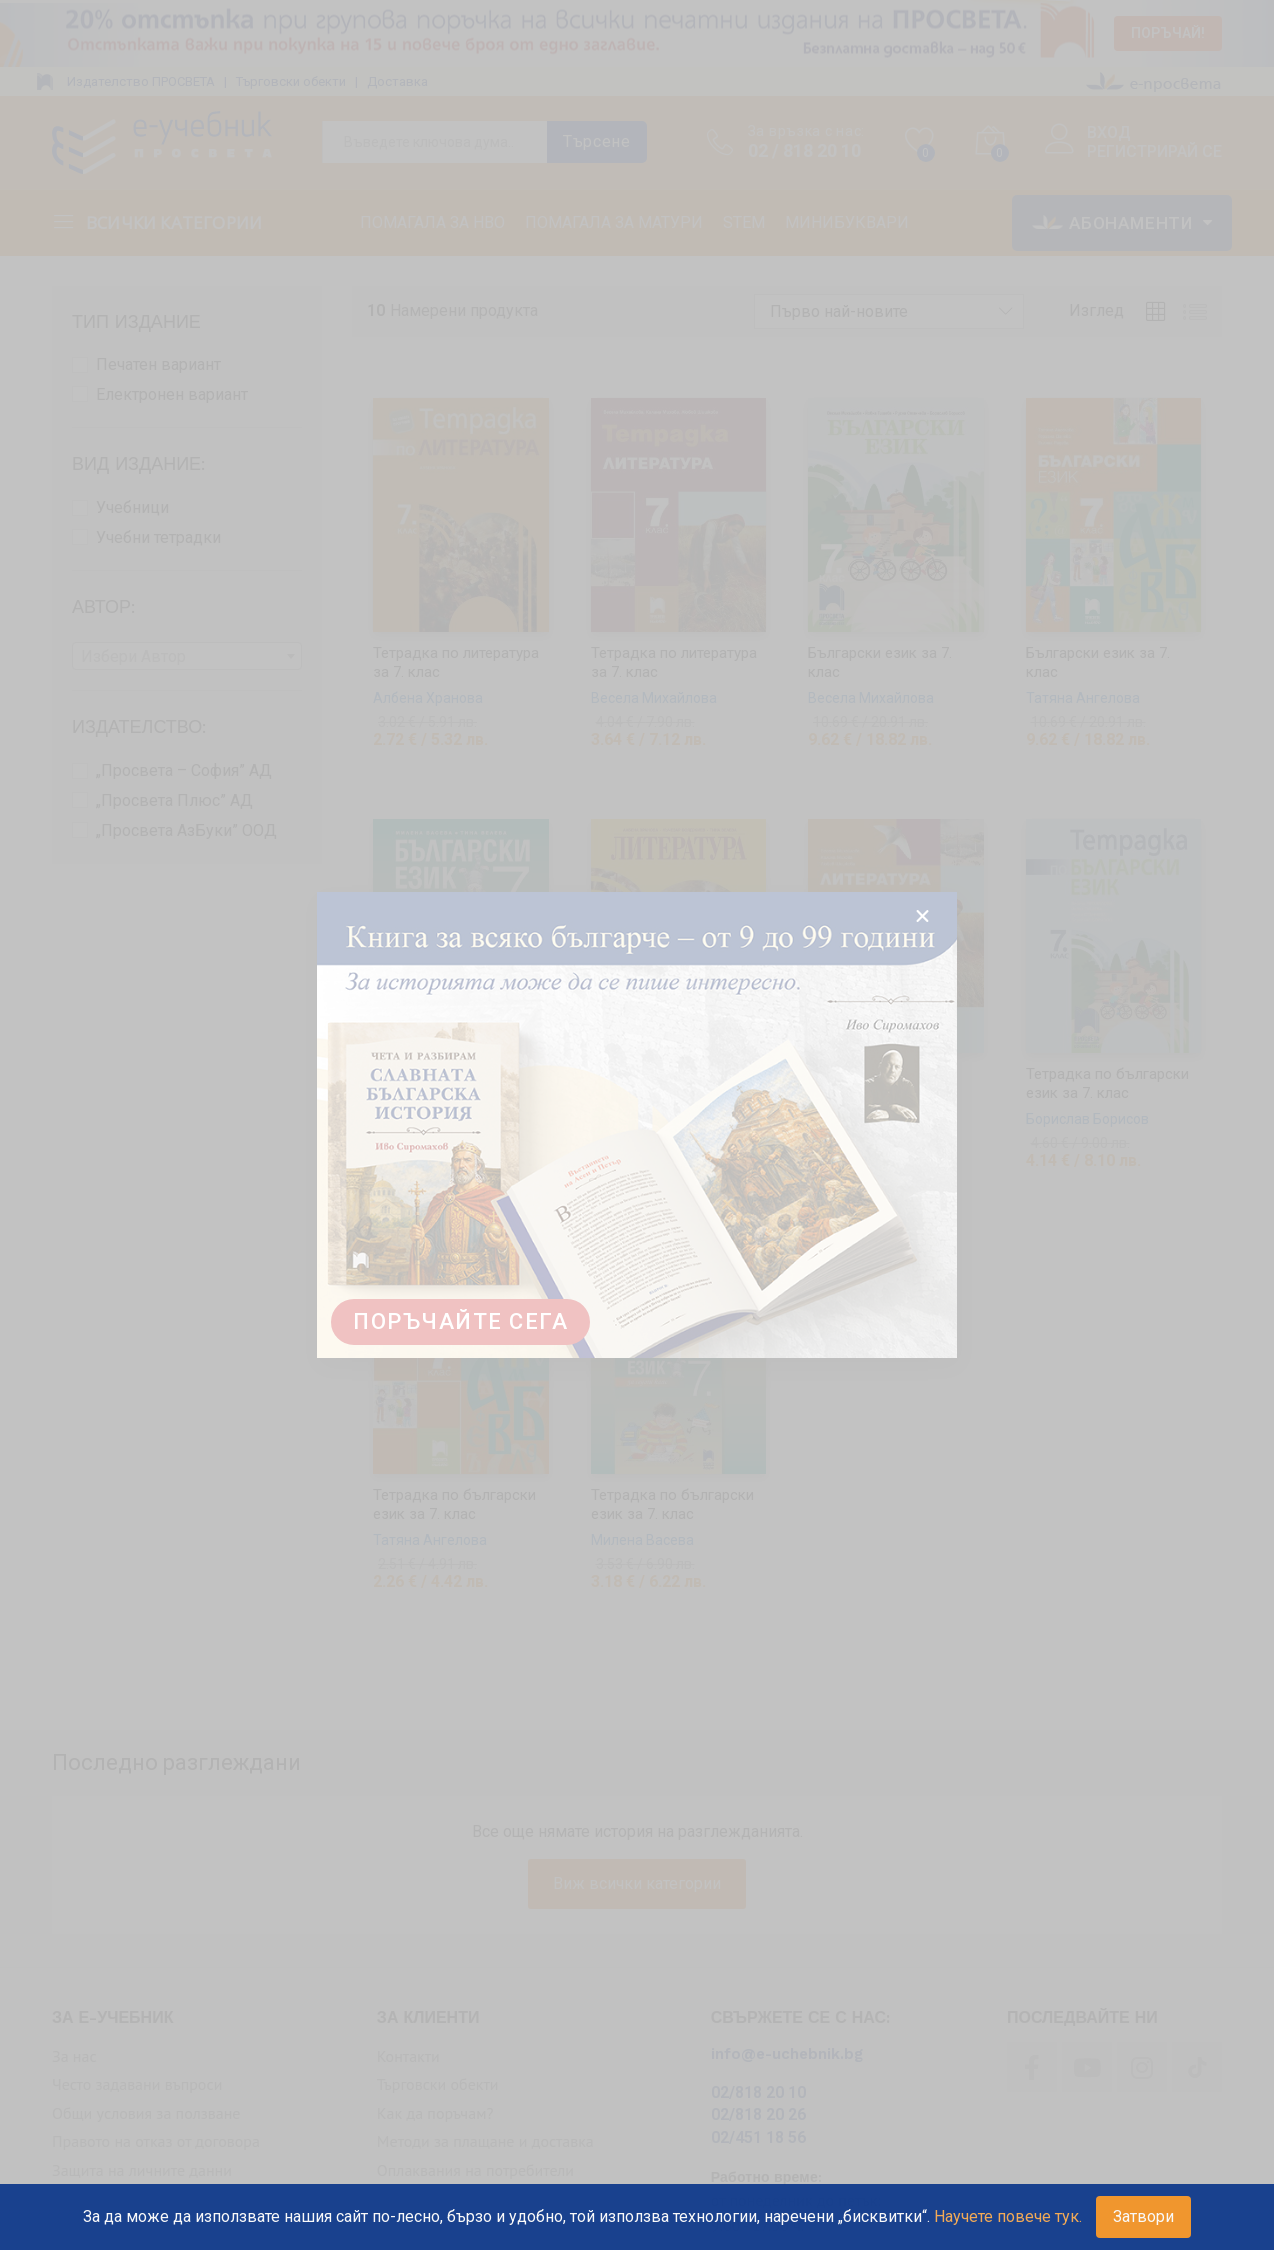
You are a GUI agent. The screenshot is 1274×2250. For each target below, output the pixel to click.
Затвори (1143, 2216)
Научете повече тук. (1008, 2216)
